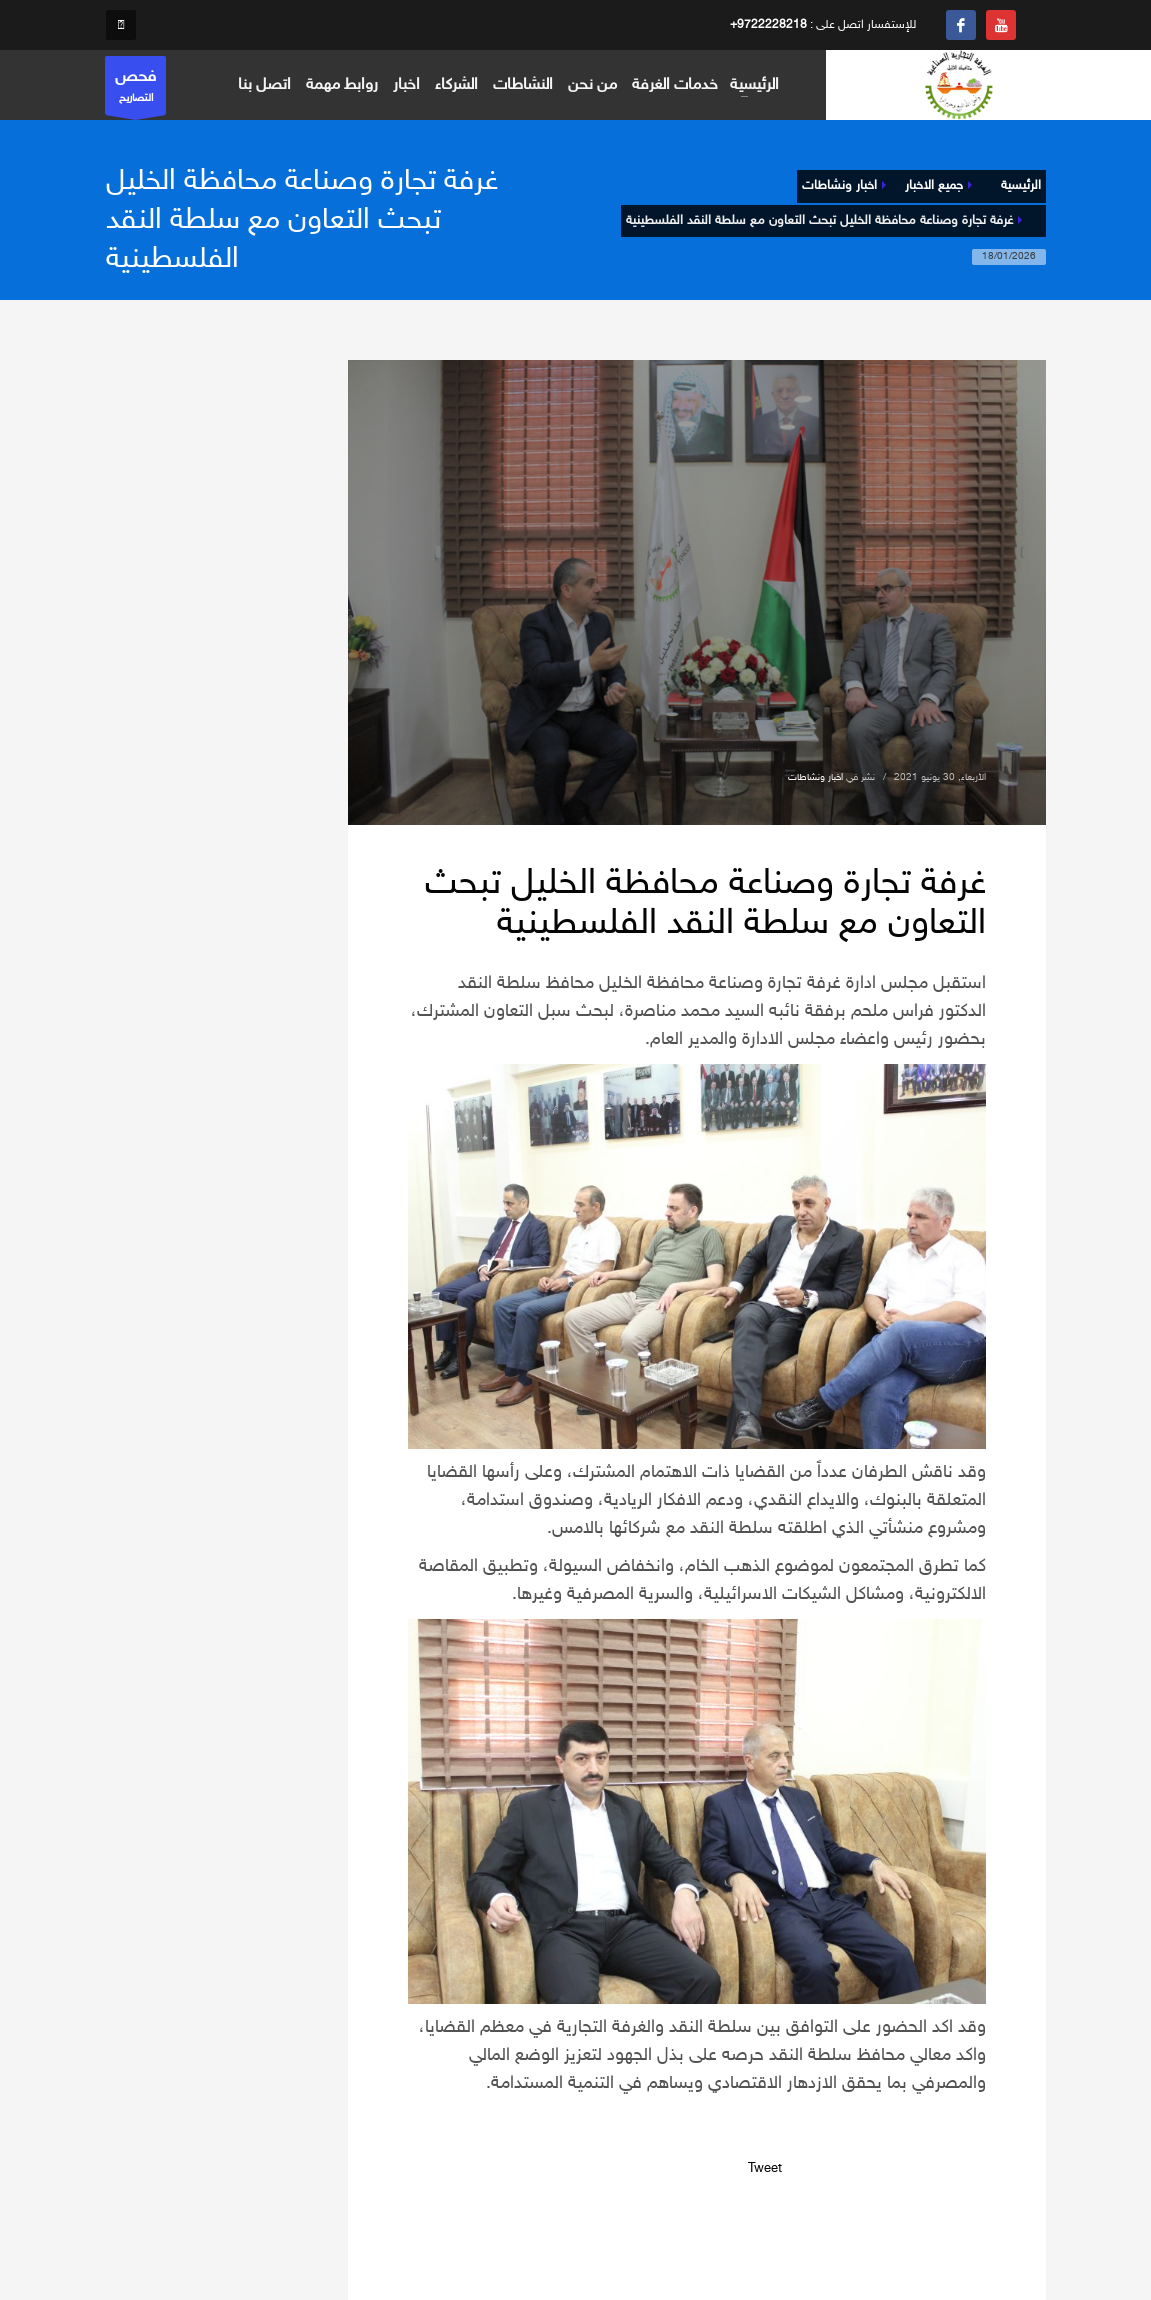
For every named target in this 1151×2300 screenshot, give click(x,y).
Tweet (765, 2169)
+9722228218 (768, 25)
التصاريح (135, 90)
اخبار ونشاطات (815, 778)
